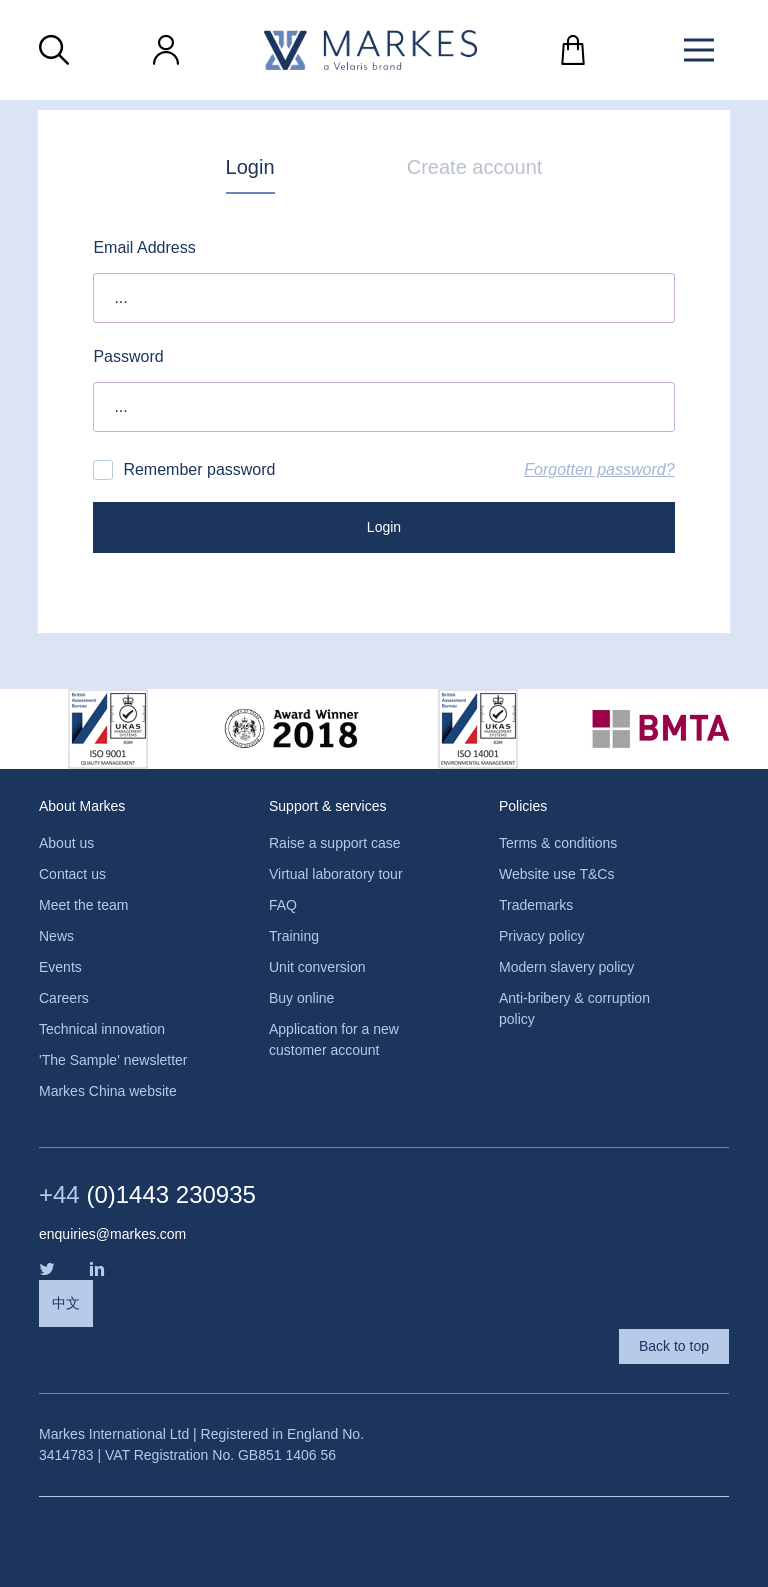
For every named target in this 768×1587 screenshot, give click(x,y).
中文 (66, 1303)
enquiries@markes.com (112, 1234)
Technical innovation (102, 1029)
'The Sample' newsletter (113, 1060)
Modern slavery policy (566, 967)
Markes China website (108, 1091)
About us (66, 843)
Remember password (184, 470)
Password (128, 356)
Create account (475, 167)
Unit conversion (317, 967)
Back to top (674, 1346)
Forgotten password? (599, 469)
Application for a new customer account (334, 1039)
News (56, 936)
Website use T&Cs (556, 874)
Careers (64, 998)
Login (250, 167)
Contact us (72, 874)
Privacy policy (542, 936)
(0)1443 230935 (147, 1195)
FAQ (283, 905)
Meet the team (84, 905)
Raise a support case (335, 843)
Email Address (144, 247)
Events (60, 967)
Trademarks (536, 905)
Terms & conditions (558, 843)
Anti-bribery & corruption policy (574, 1008)
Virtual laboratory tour (336, 874)
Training (294, 936)
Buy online (301, 998)
